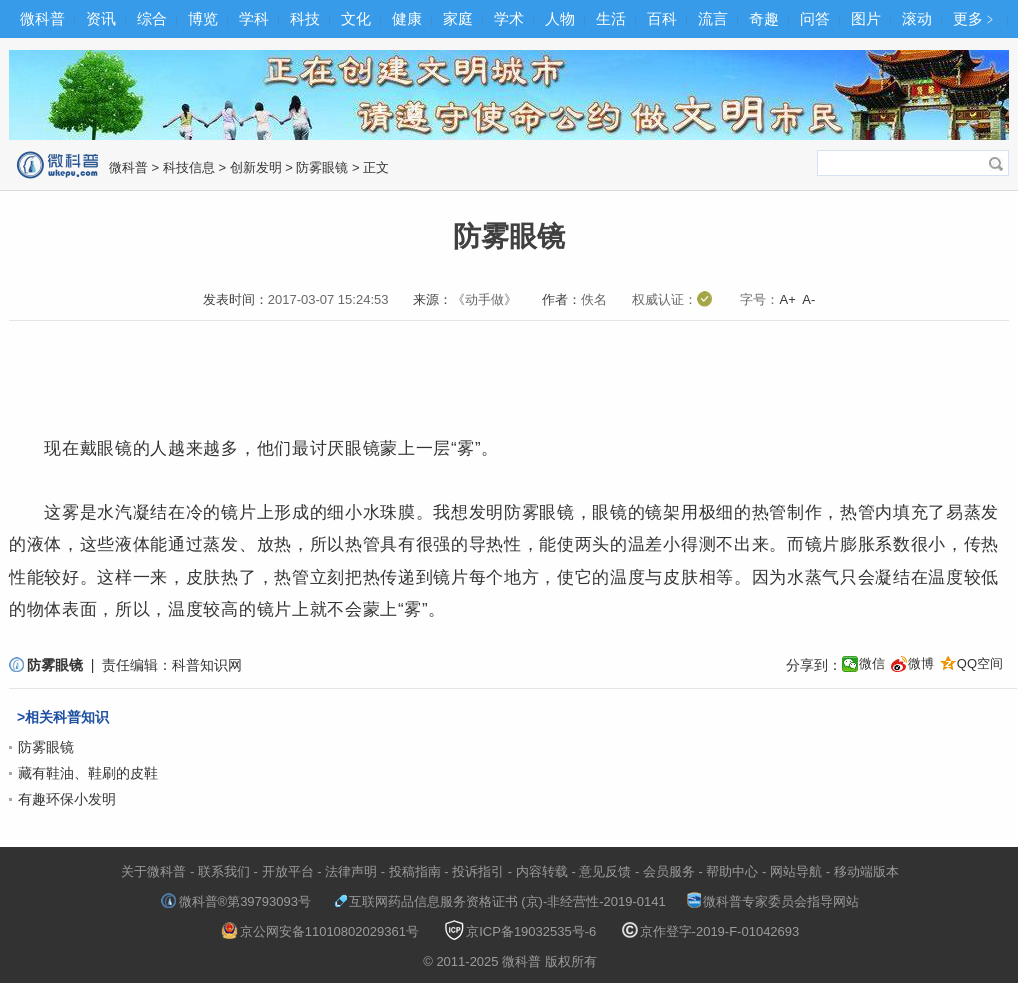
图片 (866, 18)
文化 (356, 18)
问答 (815, 18)
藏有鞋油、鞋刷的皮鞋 (88, 773)
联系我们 (224, 871)
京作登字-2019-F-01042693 (711, 931)
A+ (787, 299)
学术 (509, 18)
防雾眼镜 (322, 167)
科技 (305, 18)
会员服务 (669, 871)
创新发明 (256, 167)
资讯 (101, 18)
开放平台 (288, 871)
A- (808, 299)
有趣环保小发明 (67, 799)
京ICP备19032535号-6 (520, 931)
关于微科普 (153, 871)
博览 (203, 18)
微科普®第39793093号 (236, 901)
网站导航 (796, 871)
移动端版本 (866, 871)
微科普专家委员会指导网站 (773, 901)
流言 (713, 18)
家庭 (458, 18)
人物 (560, 18)
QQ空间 (980, 663)
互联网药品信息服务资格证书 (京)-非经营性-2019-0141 (499, 901)
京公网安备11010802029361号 (320, 931)
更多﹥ (975, 18)
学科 (254, 18)
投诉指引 (478, 871)
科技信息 (189, 167)
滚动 (917, 18)
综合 (152, 18)
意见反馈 (605, 871)
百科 (662, 18)
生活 (611, 18)
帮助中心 (732, 871)
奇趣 (764, 18)
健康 (407, 18)
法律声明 (351, 871)
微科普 (42, 18)
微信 (872, 663)
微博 (921, 663)
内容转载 (542, 871)
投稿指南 (415, 871)
